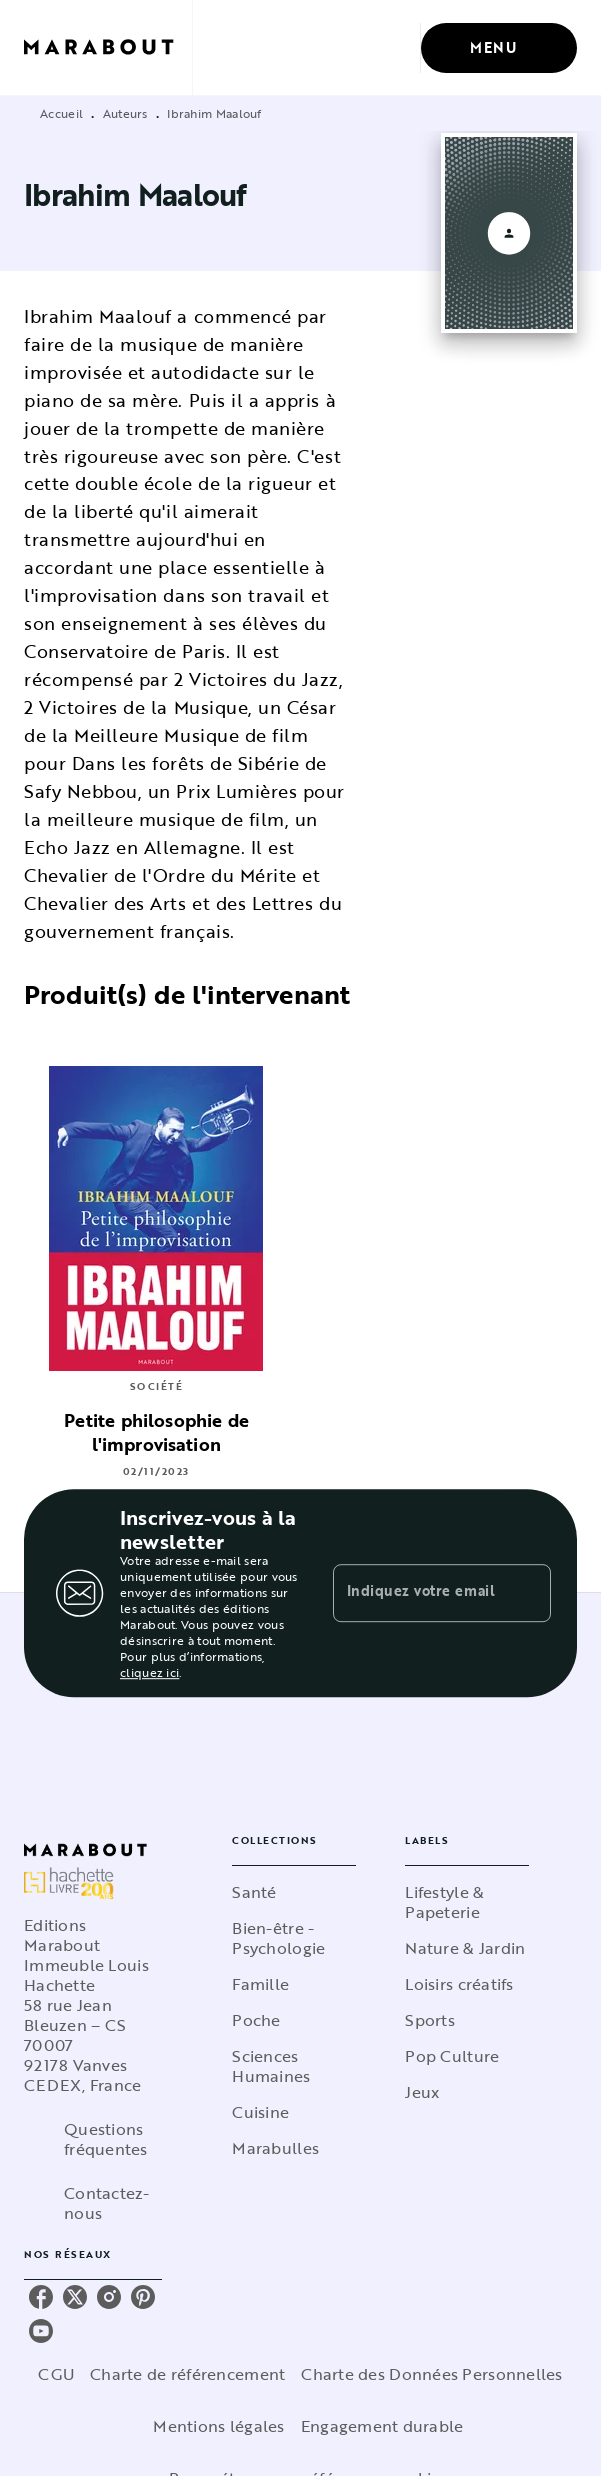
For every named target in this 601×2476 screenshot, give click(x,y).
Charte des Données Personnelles (431, 2374)
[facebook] (41, 2297)
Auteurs (125, 113)
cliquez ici (149, 1672)
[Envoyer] (527, 1593)
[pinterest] (143, 2297)
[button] (294, 1892)
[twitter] (75, 2297)
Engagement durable (382, 2426)
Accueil (61, 113)
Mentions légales (218, 2426)
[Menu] (499, 48)
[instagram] (109, 2297)
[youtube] (41, 2331)
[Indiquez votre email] (417, 1593)
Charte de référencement (187, 2374)
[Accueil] (108, 47)
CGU (56, 2374)
